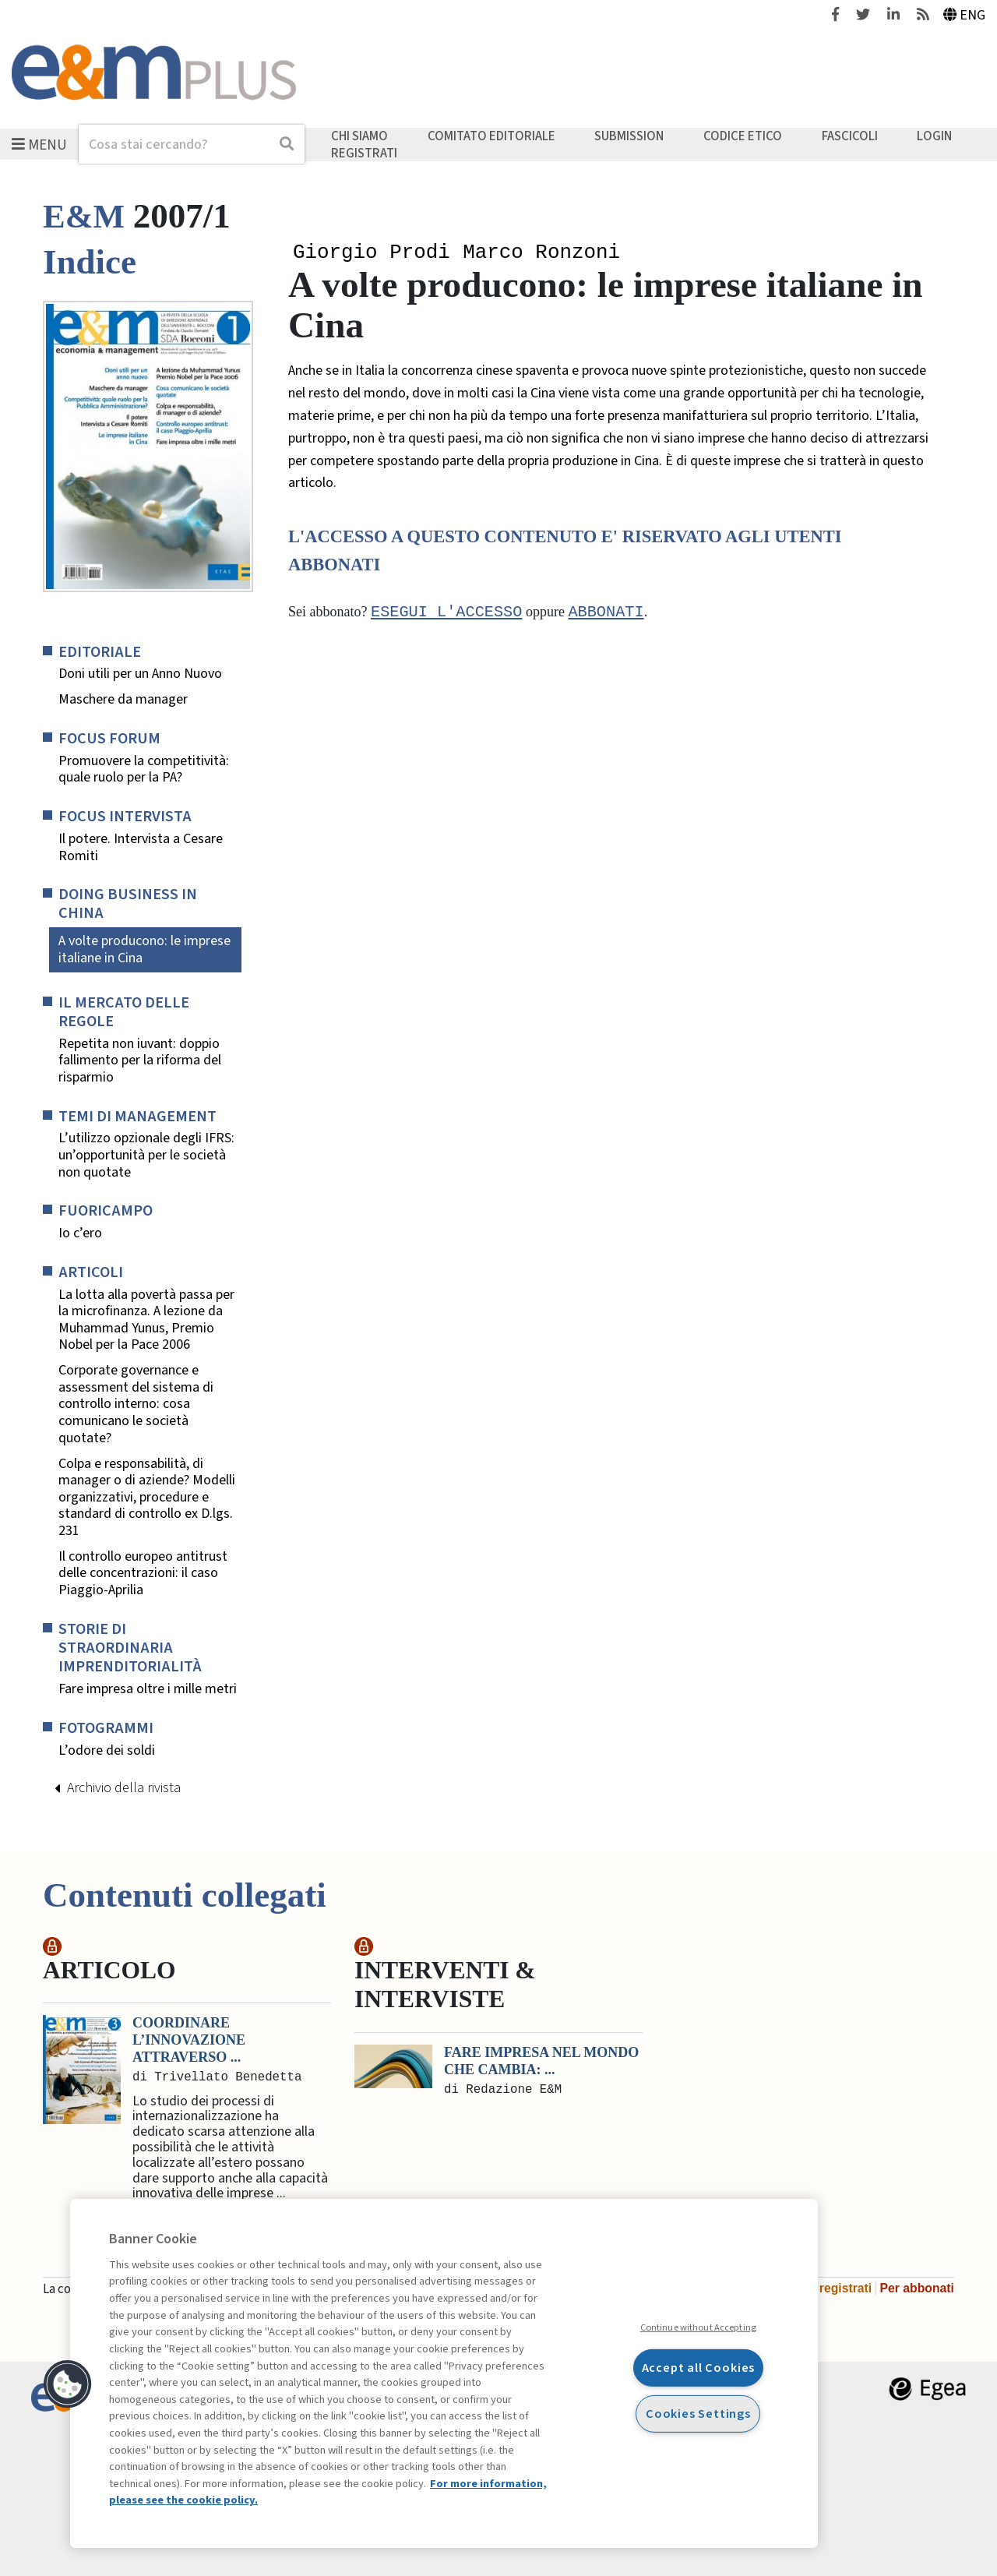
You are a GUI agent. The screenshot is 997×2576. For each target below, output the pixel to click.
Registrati (364, 152)
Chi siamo (359, 136)
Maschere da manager (123, 699)
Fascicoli (850, 136)
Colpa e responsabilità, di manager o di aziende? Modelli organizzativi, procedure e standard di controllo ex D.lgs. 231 (146, 1498)
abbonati (605, 614)
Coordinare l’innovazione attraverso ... (188, 2039)
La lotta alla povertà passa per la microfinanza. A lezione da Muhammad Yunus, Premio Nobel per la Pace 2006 (146, 1319)
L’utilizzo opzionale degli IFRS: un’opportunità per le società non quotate (146, 1155)
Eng (964, 15)
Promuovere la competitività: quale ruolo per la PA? (143, 769)
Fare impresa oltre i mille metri (147, 1689)
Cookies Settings (698, 2413)
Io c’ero (80, 1233)
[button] (68, 2384)
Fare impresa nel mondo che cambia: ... (541, 2061)
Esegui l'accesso (446, 614)
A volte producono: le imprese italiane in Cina (144, 949)
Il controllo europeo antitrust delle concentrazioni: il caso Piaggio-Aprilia (142, 1573)
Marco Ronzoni (541, 253)
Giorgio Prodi (371, 253)
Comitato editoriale (491, 136)
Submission (629, 136)
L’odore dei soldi (106, 1750)
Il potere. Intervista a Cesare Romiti (140, 847)
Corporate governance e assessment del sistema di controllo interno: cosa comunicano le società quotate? (135, 1404)
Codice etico (742, 136)
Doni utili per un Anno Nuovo (140, 674)
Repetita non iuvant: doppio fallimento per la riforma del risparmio (139, 1061)
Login (934, 136)
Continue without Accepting (698, 2327)
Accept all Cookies (699, 2368)
